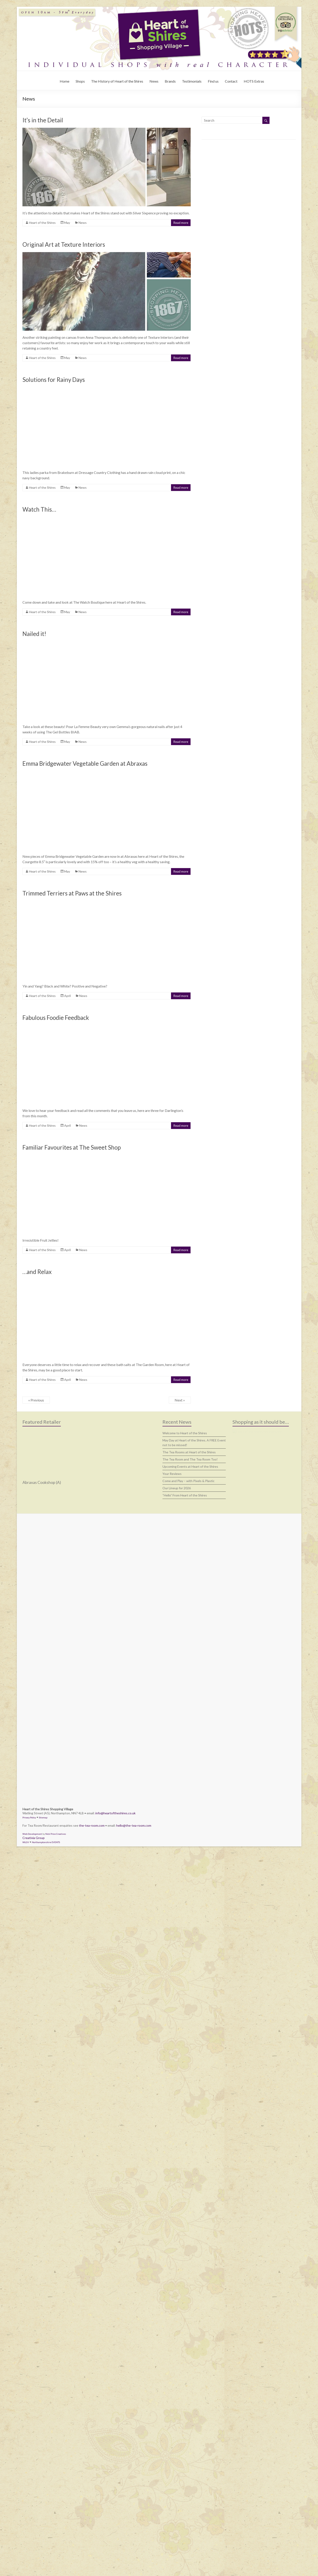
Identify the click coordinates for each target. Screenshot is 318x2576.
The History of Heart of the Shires (117, 81)
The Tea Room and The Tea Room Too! (190, 2178)
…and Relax (37, 1900)
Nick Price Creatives (55, 2556)
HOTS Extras (254, 81)
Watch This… (39, 599)
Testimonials (192, 81)
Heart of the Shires (42, 222)
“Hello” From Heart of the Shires (184, 2213)
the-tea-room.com (92, 2548)
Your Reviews (172, 2192)
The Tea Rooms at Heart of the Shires (189, 2170)
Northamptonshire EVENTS (46, 2565)
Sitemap (43, 2540)
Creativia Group (33, 2561)
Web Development (32, 2556)
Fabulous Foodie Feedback (55, 1466)
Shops (80, 81)
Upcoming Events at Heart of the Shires (190, 2185)
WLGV (25, 2565)
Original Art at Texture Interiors (63, 244)
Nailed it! (34, 813)
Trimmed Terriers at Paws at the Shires (72, 1252)
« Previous (36, 2118)
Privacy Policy (29, 2540)
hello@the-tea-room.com (133, 2548)
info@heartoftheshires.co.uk (115, 2536)
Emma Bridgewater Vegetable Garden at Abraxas (84, 1032)
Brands (170, 81)
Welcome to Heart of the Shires (184, 2151)
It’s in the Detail (42, 120)
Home (64, 81)
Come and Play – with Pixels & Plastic (188, 2199)
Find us (213, 81)
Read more (180, 222)
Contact (231, 81)
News (153, 81)
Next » (180, 2118)
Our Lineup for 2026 (176, 2206)
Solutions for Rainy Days (53, 379)
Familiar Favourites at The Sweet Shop (71, 1686)
